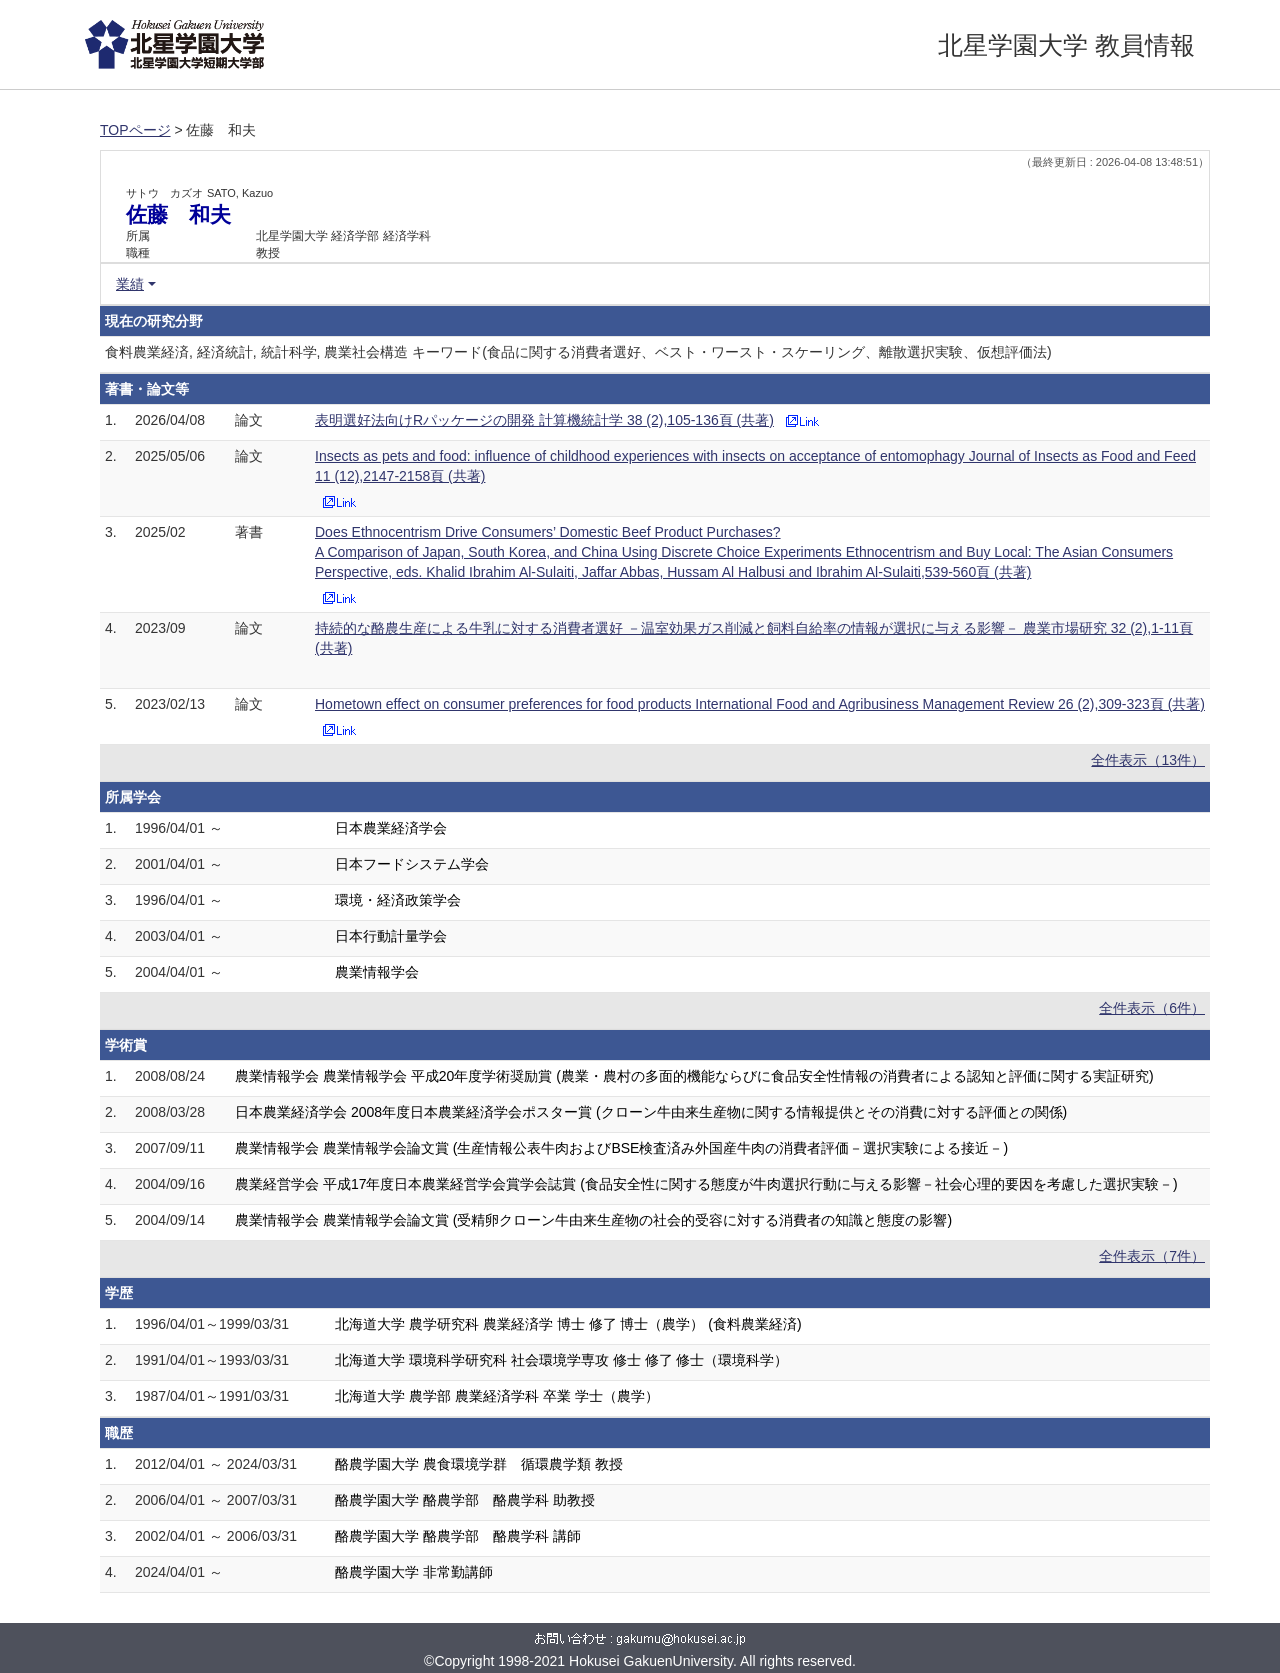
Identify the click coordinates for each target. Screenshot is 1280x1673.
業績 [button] (130, 284)
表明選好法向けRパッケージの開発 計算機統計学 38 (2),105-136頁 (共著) (544, 420)
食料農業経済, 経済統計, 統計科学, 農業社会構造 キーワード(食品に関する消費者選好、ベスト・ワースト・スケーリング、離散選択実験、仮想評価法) (578, 352)
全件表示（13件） (1148, 760)
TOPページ (135, 130)
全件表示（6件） (1152, 1008)
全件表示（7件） (1152, 1256)
